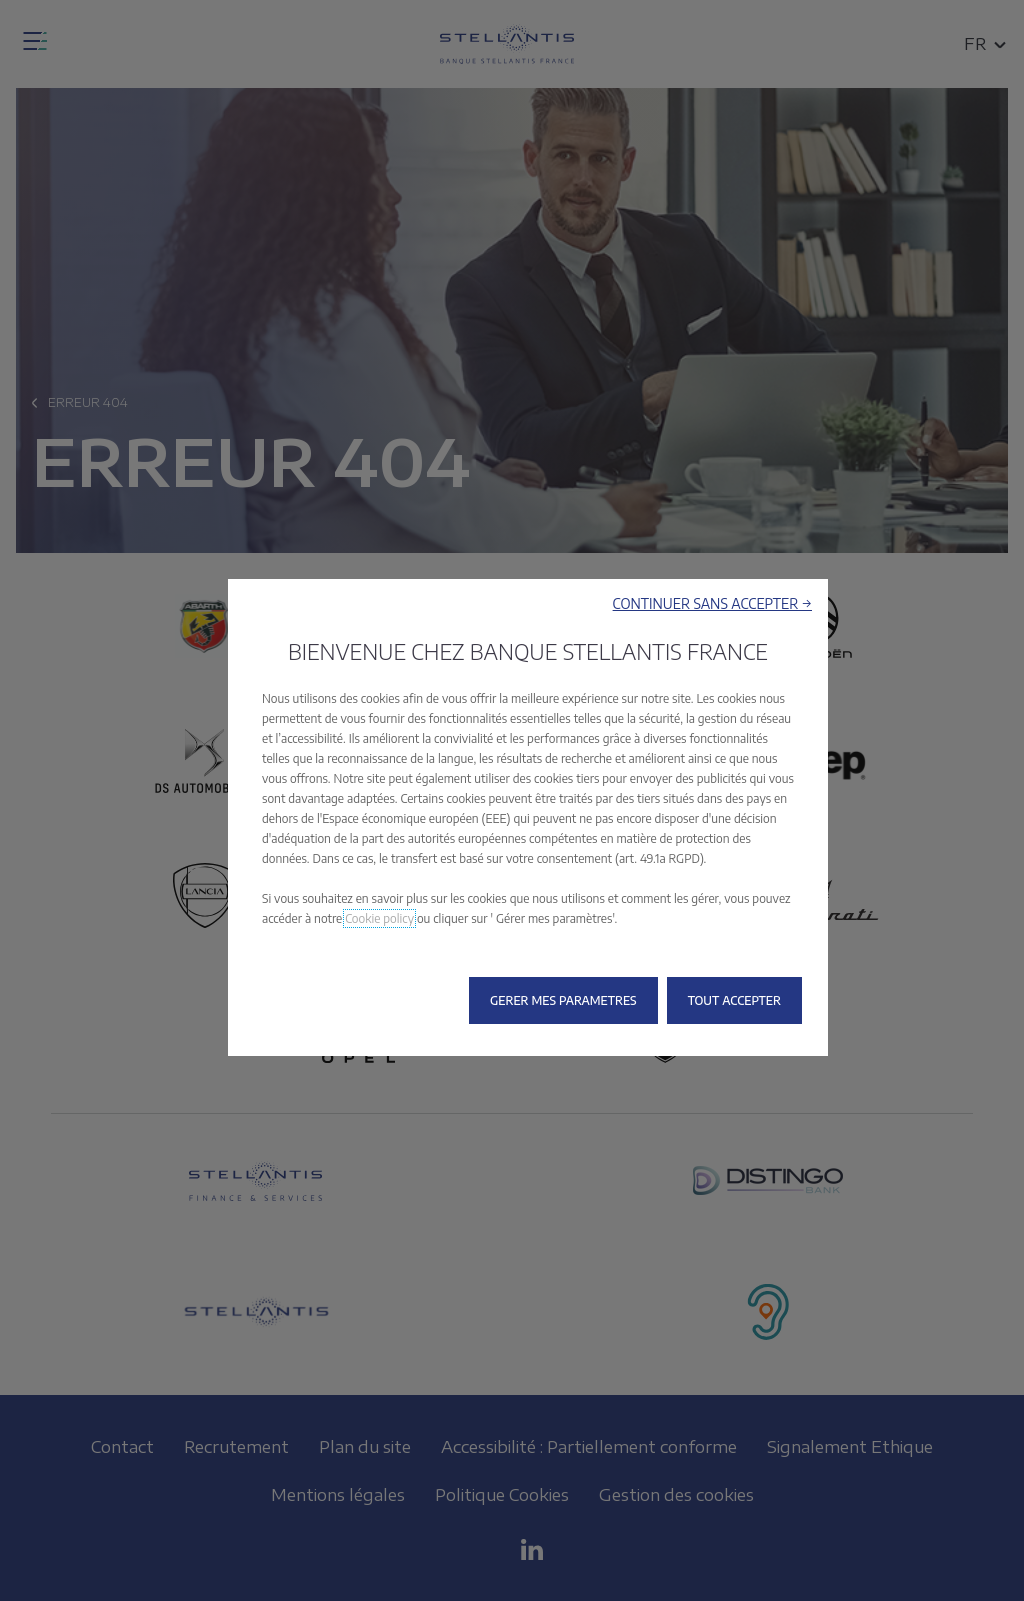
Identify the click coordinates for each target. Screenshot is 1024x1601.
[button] (712, 603)
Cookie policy (379, 918)
